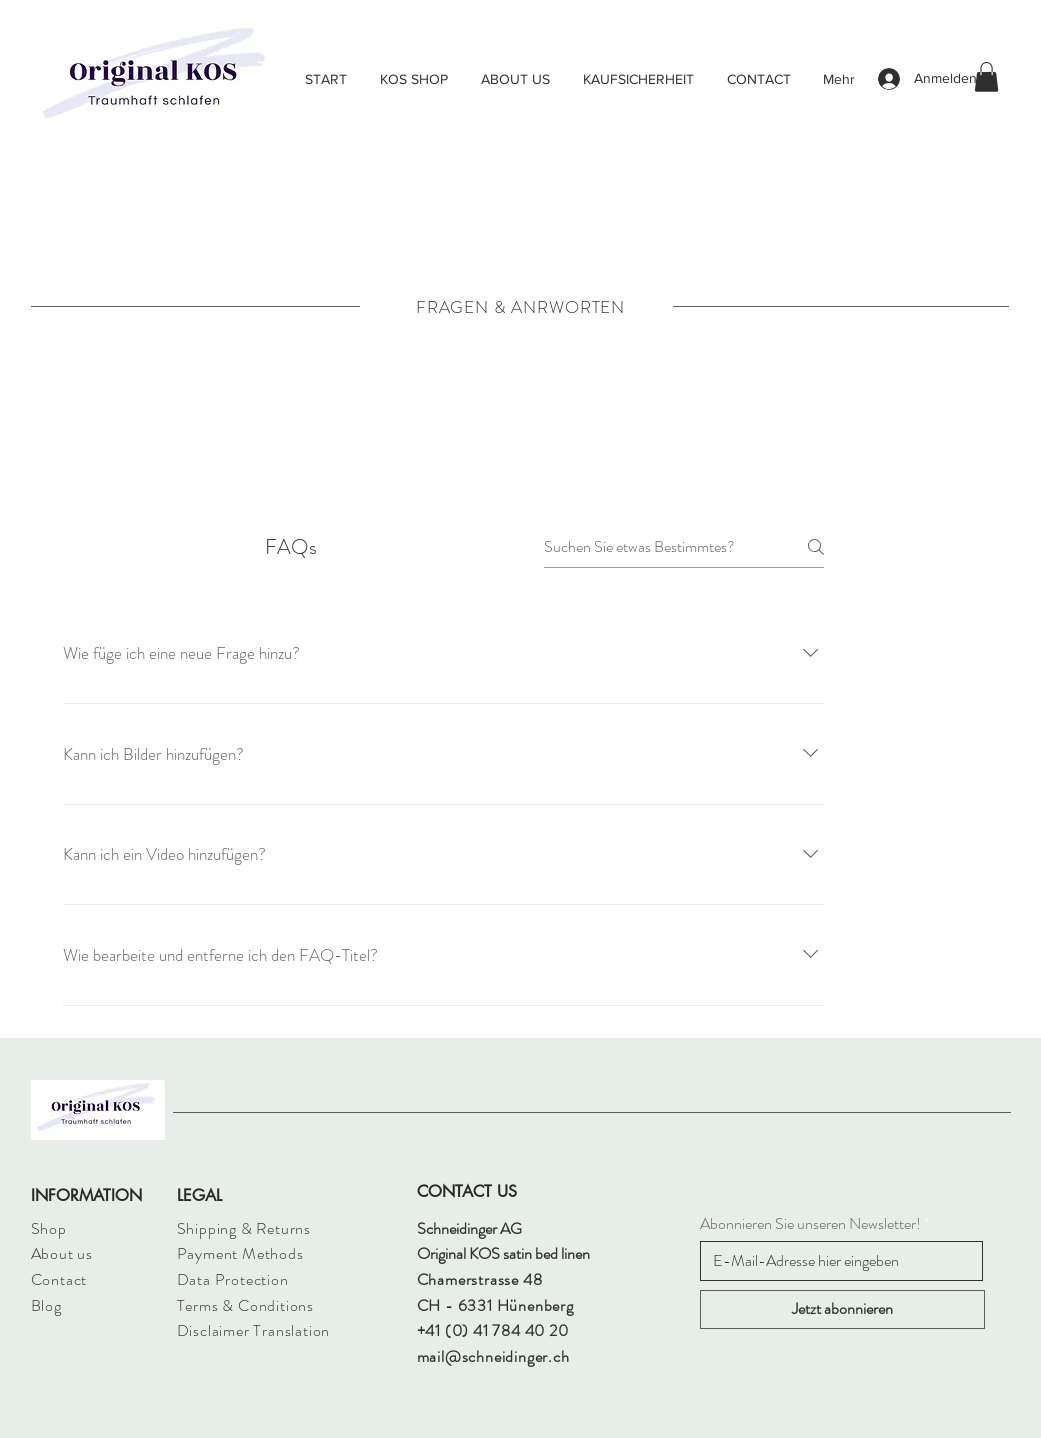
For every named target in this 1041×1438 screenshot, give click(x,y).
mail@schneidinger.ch (493, 1356)
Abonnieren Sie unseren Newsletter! (810, 1224)
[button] (986, 77)
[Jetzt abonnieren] (842, 1309)
